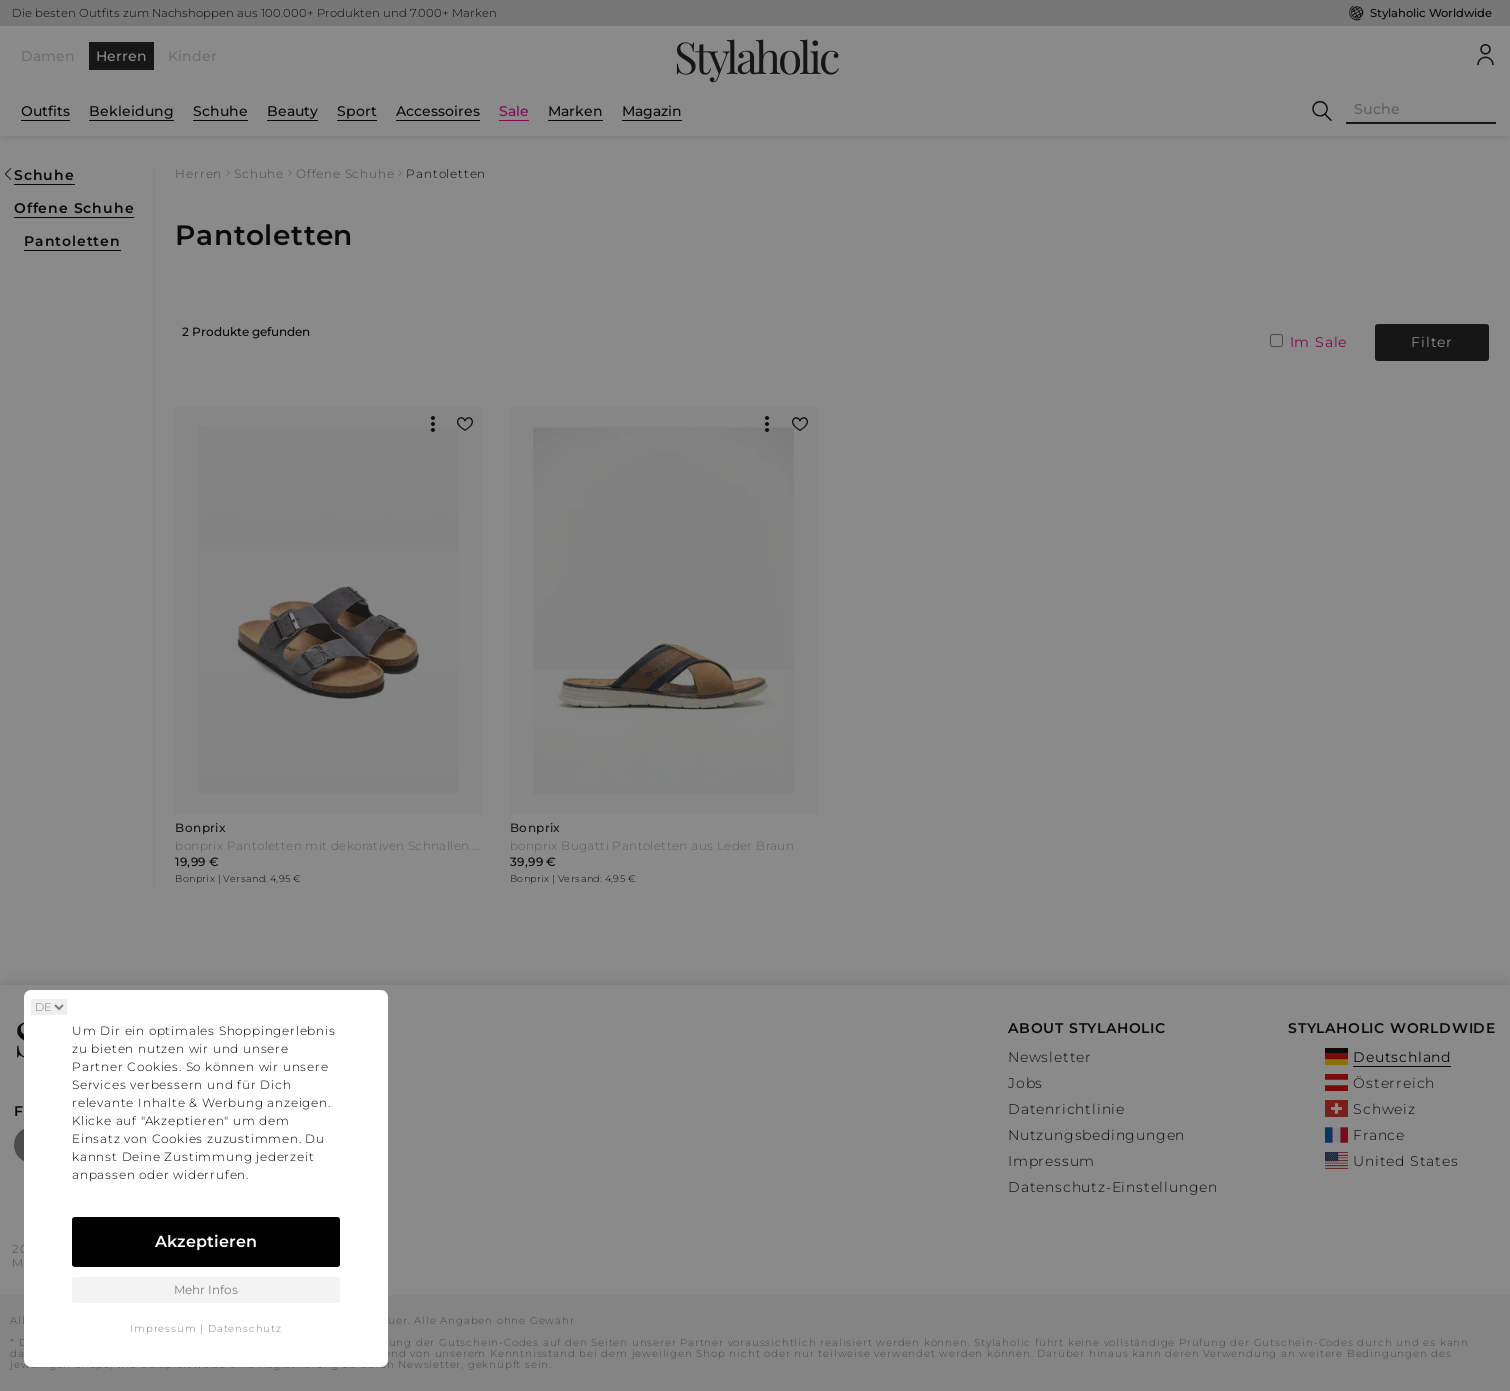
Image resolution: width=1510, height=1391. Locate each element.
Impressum (163, 1328)
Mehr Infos (206, 1289)
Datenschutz (245, 1328)
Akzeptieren (206, 1241)
